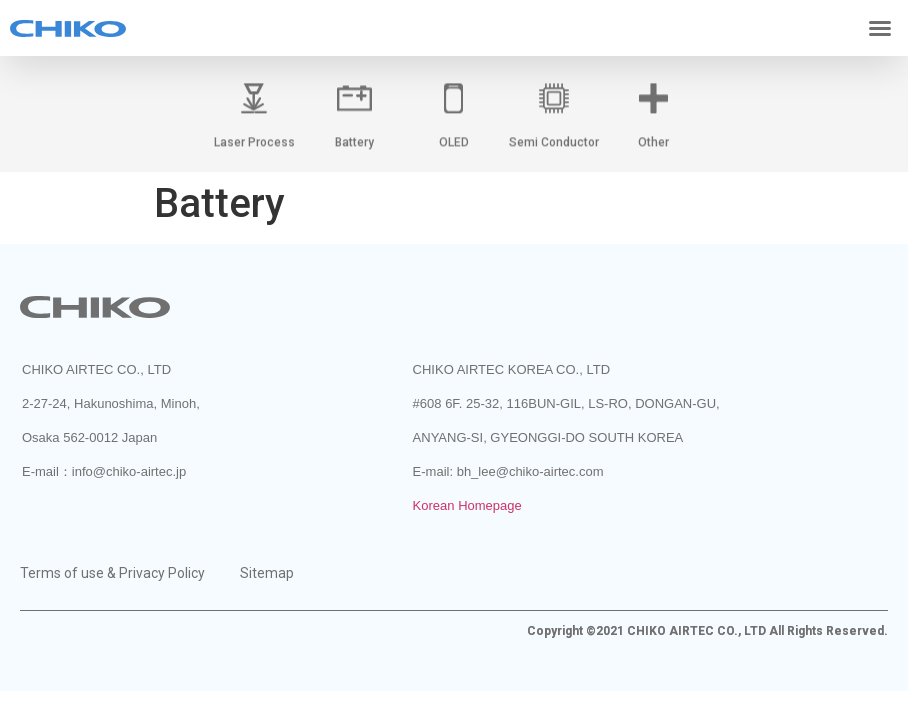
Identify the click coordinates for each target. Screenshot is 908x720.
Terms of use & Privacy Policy (112, 573)
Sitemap (267, 573)
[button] (880, 28)
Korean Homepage (467, 505)
